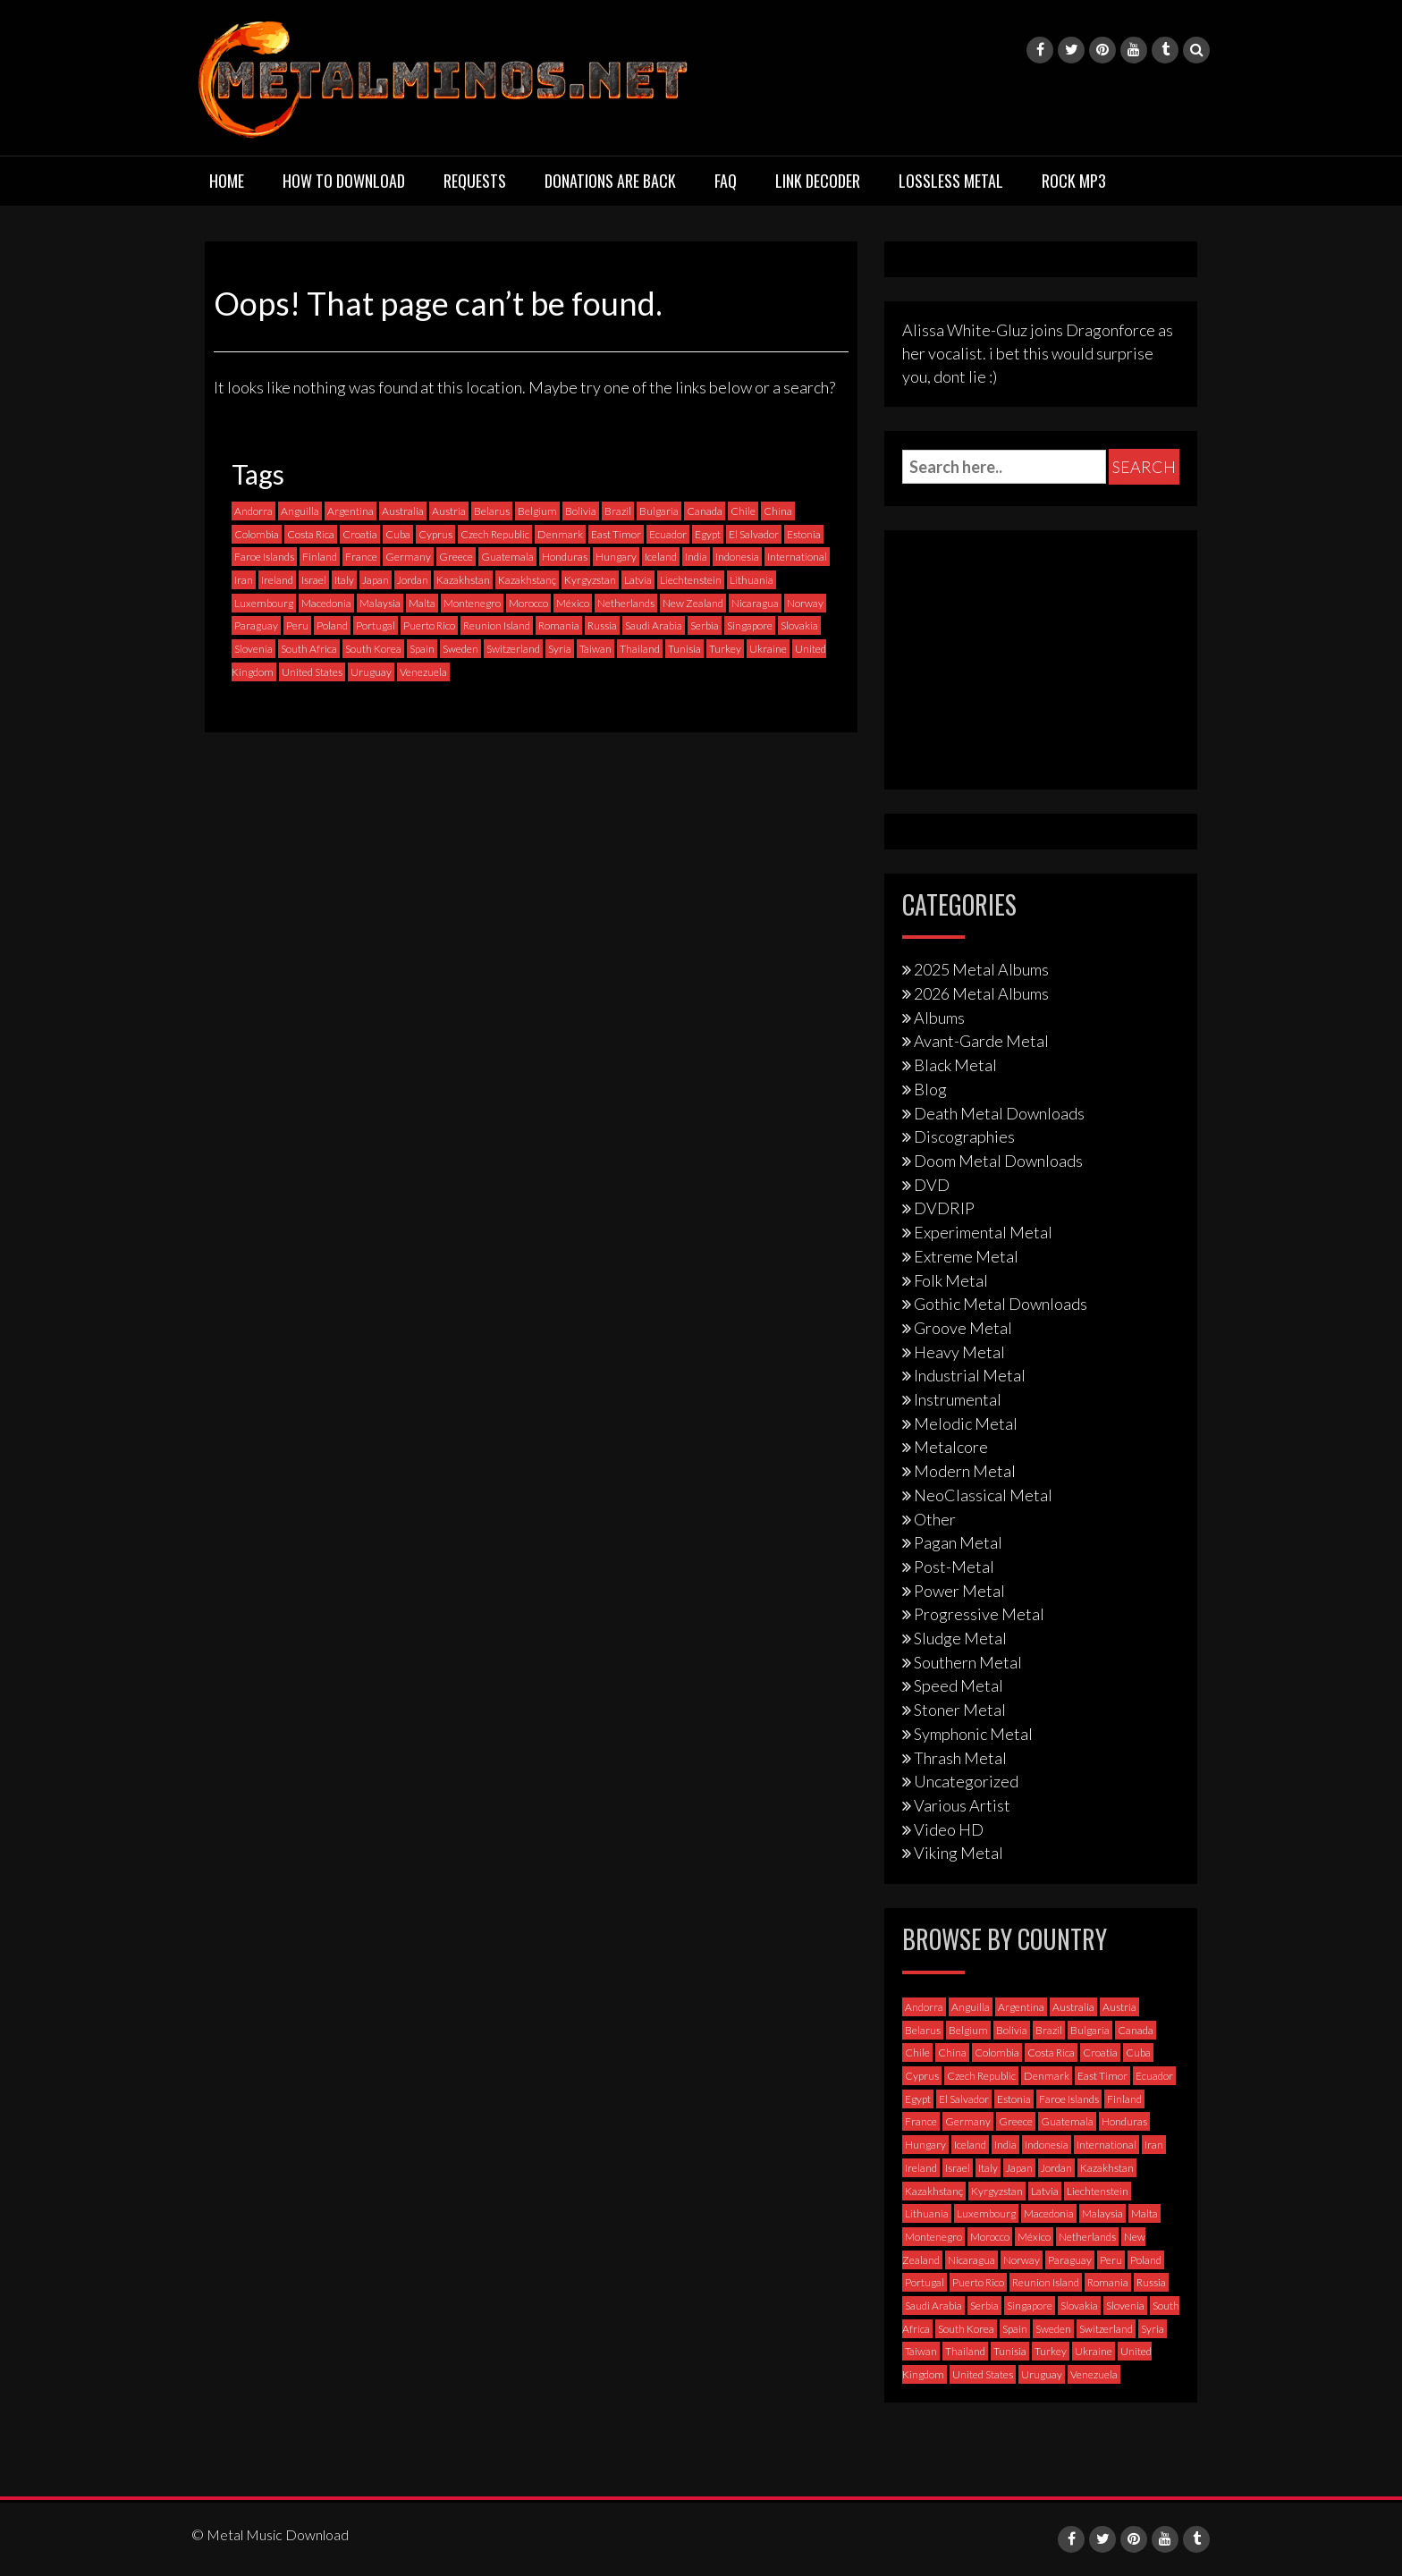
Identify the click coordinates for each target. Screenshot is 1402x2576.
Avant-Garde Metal (981, 1041)
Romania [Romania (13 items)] (558, 625)
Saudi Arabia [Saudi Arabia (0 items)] (653, 625)
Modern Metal (965, 1471)
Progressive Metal (979, 1614)
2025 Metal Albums (981, 969)
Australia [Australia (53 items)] (403, 511)
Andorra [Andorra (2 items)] (253, 511)
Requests (474, 180)
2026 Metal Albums (981, 993)
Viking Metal (958, 1852)
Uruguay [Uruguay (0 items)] (371, 672)
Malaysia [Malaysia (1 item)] (380, 603)
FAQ (725, 180)
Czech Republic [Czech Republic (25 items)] (494, 534)
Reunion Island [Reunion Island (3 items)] (496, 625)
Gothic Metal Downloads (1000, 1303)
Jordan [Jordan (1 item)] (412, 580)
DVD (932, 1185)
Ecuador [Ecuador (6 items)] (668, 534)
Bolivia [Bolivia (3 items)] (580, 511)
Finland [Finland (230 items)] (319, 556)
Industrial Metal (970, 1375)
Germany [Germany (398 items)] (408, 556)
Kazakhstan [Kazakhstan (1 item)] (463, 580)
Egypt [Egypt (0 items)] (708, 534)
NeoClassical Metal (983, 1495)
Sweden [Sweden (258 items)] (460, 648)
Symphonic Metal (973, 1734)
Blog (930, 1089)
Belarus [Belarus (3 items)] (492, 511)
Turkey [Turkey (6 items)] (725, 648)
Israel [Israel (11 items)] (313, 580)
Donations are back (610, 180)
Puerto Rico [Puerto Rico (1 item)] (429, 625)
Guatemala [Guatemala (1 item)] (507, 556)
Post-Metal (954, 1566)
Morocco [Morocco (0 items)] (528, 603)
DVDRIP (944, 1208)
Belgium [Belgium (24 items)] (537, 511)
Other (935, 1519)
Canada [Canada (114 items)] (704, 511)
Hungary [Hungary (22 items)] (616, 556)
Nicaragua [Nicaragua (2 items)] (755, 603)
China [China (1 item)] (778, 511)
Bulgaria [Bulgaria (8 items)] (659, 511)
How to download (344, 180)
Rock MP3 (1074, 180)
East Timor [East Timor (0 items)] (616, 534)
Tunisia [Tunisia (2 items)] (684, 648)
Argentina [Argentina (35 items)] (350, 511)
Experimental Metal (983, 1232)
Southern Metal (968, 1662)
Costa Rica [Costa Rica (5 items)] (310, 534)
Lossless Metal (951, 180)
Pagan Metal (958, 1542)
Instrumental (957, 1399)
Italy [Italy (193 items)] (344, 580)
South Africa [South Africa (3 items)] (309, 648)
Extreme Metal (966, 1256)
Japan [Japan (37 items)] (375, 580)
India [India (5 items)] (696, 556)
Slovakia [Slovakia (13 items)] (799, 625)
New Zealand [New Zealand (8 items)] (693, 603)
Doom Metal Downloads (998, 1160)
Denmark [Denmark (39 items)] (560, 534)
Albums (939, 1017)
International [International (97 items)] (797, 556)
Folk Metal (951, 1280)
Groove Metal (963, 1328)
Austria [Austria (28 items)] (449, 511)
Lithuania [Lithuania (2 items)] (751, 580)
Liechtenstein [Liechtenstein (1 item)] (691, 580)
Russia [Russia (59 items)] (602, 625)
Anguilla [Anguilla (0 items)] (300, 511)
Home (226, 180)
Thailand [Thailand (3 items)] (640, 648)
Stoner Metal (960, 1709)
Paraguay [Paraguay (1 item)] (256, 625)
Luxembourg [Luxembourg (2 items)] (263, 603)
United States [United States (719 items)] (312, 672)
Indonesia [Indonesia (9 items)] (737, 556)
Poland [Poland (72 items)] (332, 625)
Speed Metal (958, 1685)
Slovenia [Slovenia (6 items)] (253, 648)
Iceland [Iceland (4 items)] (661, 556)
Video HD (949, 1829)
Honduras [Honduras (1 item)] (564, 556)
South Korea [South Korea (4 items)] (373, 648)
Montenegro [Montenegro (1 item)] (472, 603)
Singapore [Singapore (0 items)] (750, 625)
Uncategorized (966, 1781)
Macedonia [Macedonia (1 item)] (326, 603)
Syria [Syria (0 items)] (559, 648)
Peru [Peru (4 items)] (297, 625)
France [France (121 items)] (361, 556)
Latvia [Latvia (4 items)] (638, 580)
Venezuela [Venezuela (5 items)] (423, 672)
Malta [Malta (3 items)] (422, 603)
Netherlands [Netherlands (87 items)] (626, 603)
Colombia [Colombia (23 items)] (256, 534)
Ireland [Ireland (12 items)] (277, 580)
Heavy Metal (959, 1352)
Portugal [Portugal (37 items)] (375, 625)
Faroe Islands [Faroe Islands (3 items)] (264, 556)
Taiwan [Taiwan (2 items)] (595, 648)
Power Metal (959, 1590)
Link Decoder (817, 180)
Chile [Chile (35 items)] (743, 511)
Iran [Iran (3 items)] (243, 580)
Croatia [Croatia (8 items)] (359, 534)
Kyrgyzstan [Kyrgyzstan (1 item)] (590, 580)
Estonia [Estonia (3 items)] (804, 534)
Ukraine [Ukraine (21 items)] (768, 648)
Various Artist (962, 1805)
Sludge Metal (960, 1638)
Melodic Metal (966, 1423)
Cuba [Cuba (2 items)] (397, 534)
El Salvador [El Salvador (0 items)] (754, 534)
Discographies (964, 1136)
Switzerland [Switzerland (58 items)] (513, 648)
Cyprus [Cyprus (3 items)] (435, 534)
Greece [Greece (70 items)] (456, 556)
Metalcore (951, 1447)
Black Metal (955, 1065)
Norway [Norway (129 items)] (805, 603)
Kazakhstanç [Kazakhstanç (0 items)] (527, 580)
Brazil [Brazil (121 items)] (617, 511)
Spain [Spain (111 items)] (422, 648)
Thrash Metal (960, 1758)
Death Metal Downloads (999, 1113)
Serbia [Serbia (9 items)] (704, 625)
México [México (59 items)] (572, 603)
